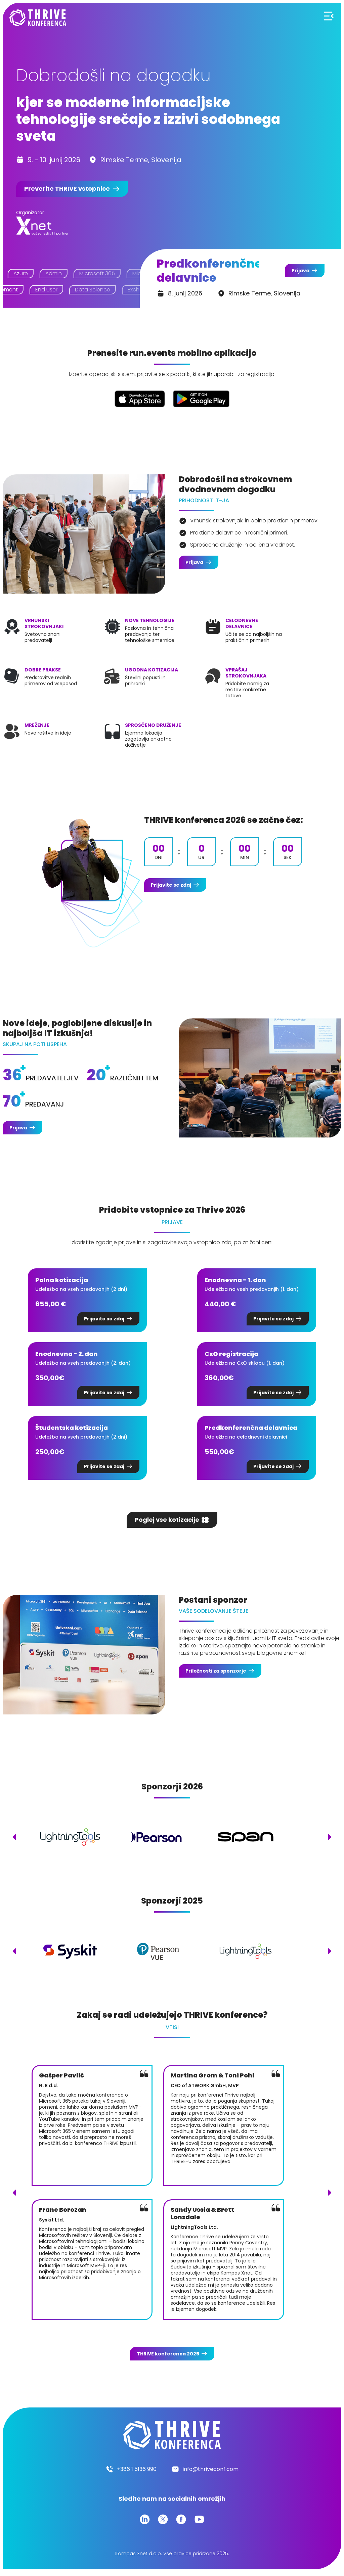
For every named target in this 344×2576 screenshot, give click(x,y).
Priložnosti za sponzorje (215, 1671)
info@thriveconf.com (211, 2469)
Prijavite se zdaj (171, 885)
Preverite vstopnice (67, 188)
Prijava (300, 270)
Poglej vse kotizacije (167, 1519)
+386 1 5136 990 (137, 2469)
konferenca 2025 (168, 2353)
